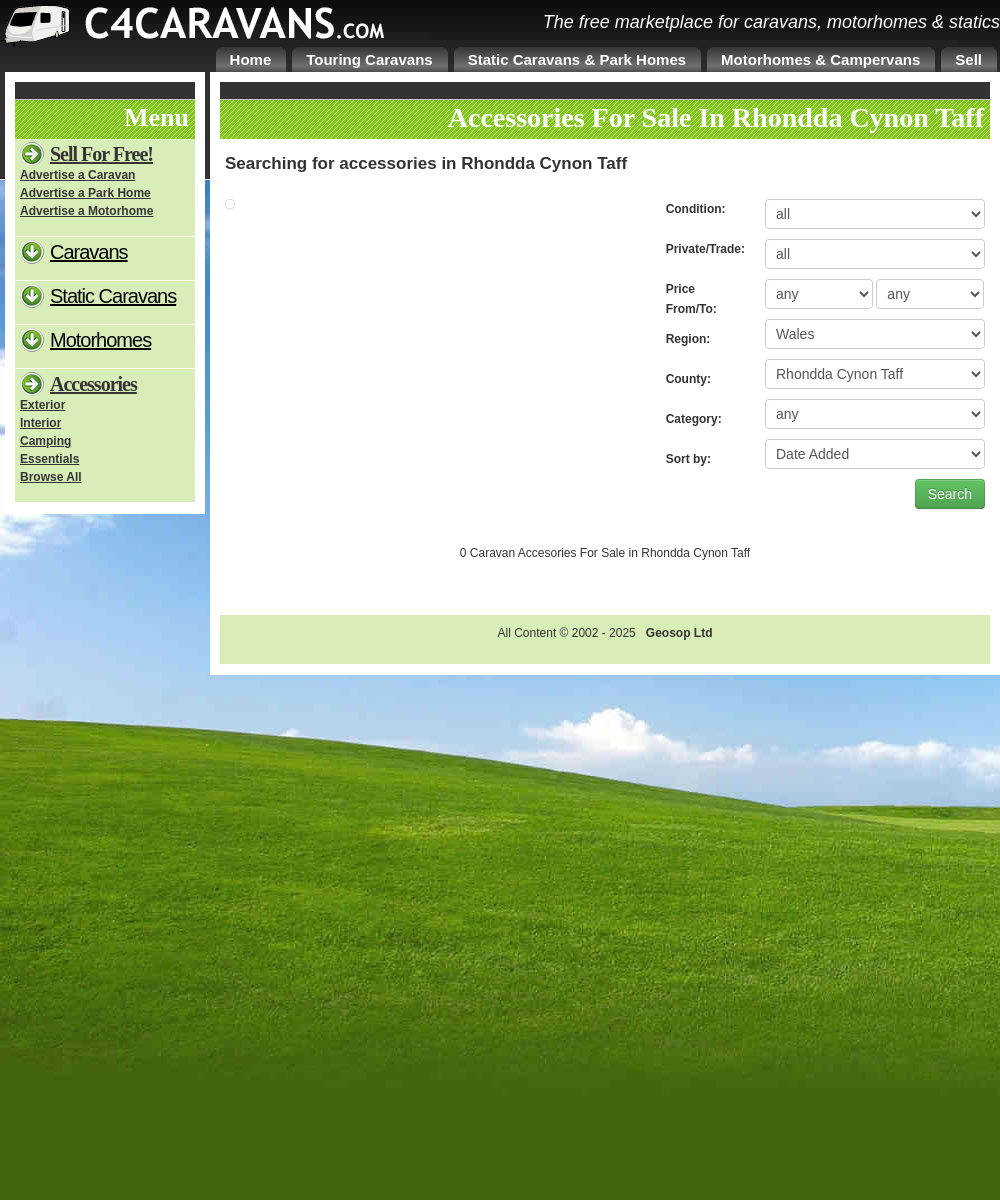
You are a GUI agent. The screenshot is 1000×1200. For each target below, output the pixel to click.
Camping (45, 441)
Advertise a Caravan (77, 175)
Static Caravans (113, 296)
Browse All (51, 477)
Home (251, 59)
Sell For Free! (101, 154)
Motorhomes (100, 340)
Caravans (89, 252)
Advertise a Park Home (85, 193)
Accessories (93, 384)
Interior (40, 423)
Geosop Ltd (679, 633)
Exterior (42, 405)
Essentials (49, 459)
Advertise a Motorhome (86, 211)
